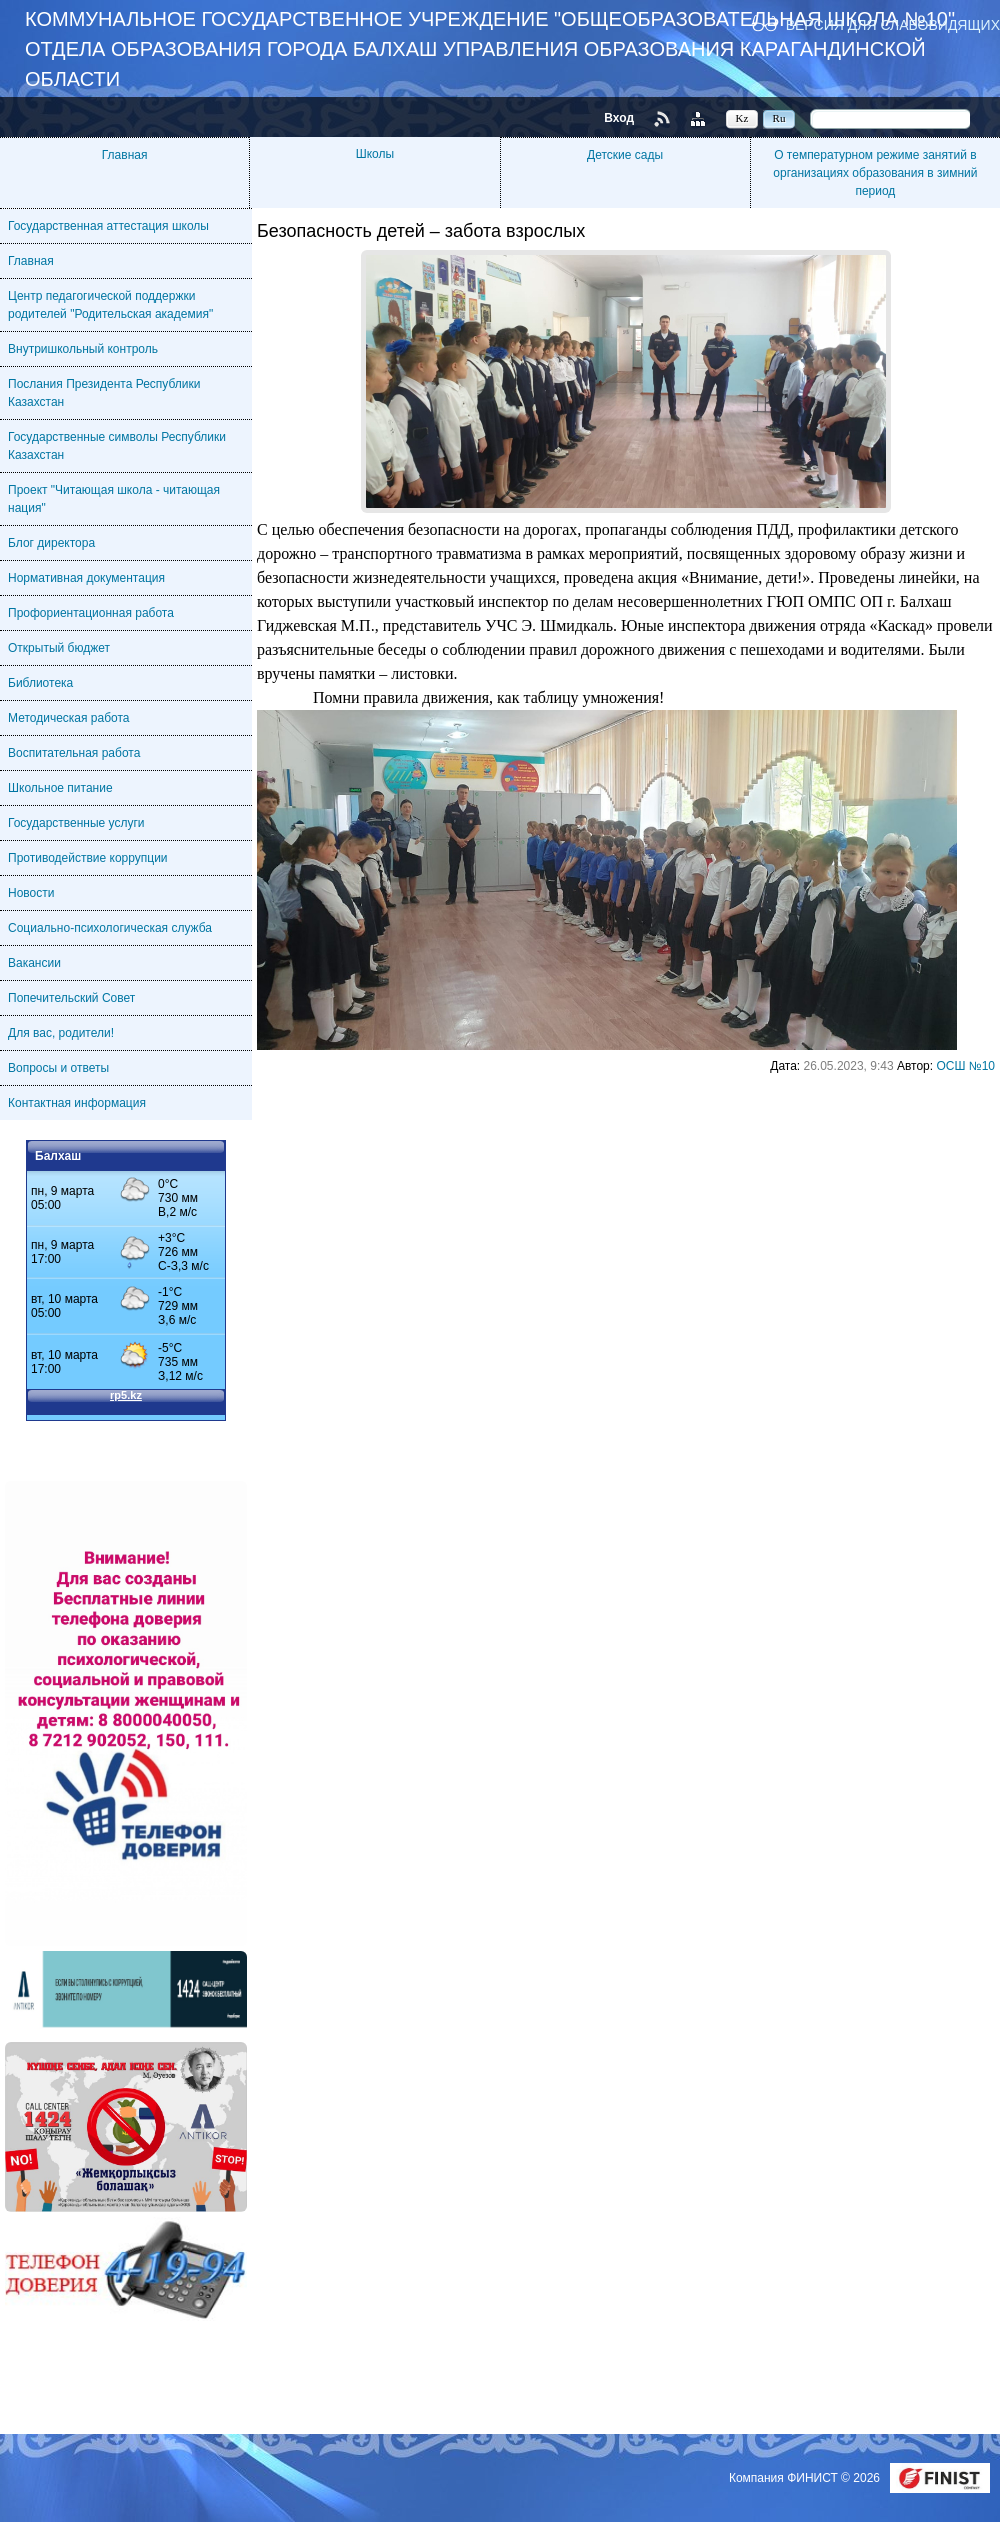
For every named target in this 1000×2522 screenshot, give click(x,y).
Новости (31, 893)
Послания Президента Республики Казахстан (104, 393)
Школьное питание (60, 788)
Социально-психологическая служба (110, 928)
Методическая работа (69, 718)
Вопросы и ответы (58, 1068)
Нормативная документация (86, 578)
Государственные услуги (76, 823)
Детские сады (625, 155)
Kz (742, 118)
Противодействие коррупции (88, 858)
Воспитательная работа (74, 753)
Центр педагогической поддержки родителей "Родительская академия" (110, 305)
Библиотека (40, 683)
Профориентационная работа (91, 613)
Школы (375, 154)
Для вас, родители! (61, 1033)
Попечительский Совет (71, 998)
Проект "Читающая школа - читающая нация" (114, 499)
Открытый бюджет (59, 648)
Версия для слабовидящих (893, 24)
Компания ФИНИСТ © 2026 (806, 2478)
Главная (125, 155)
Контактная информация (77, 1103)
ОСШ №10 (965, 1066)
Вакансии (34, 963)
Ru (779, 118)
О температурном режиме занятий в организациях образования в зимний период (875, 173)
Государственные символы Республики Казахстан (117, 446)
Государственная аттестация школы (108, 226)
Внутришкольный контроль (83, 349)
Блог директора (51, 543)
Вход (619, 118)
